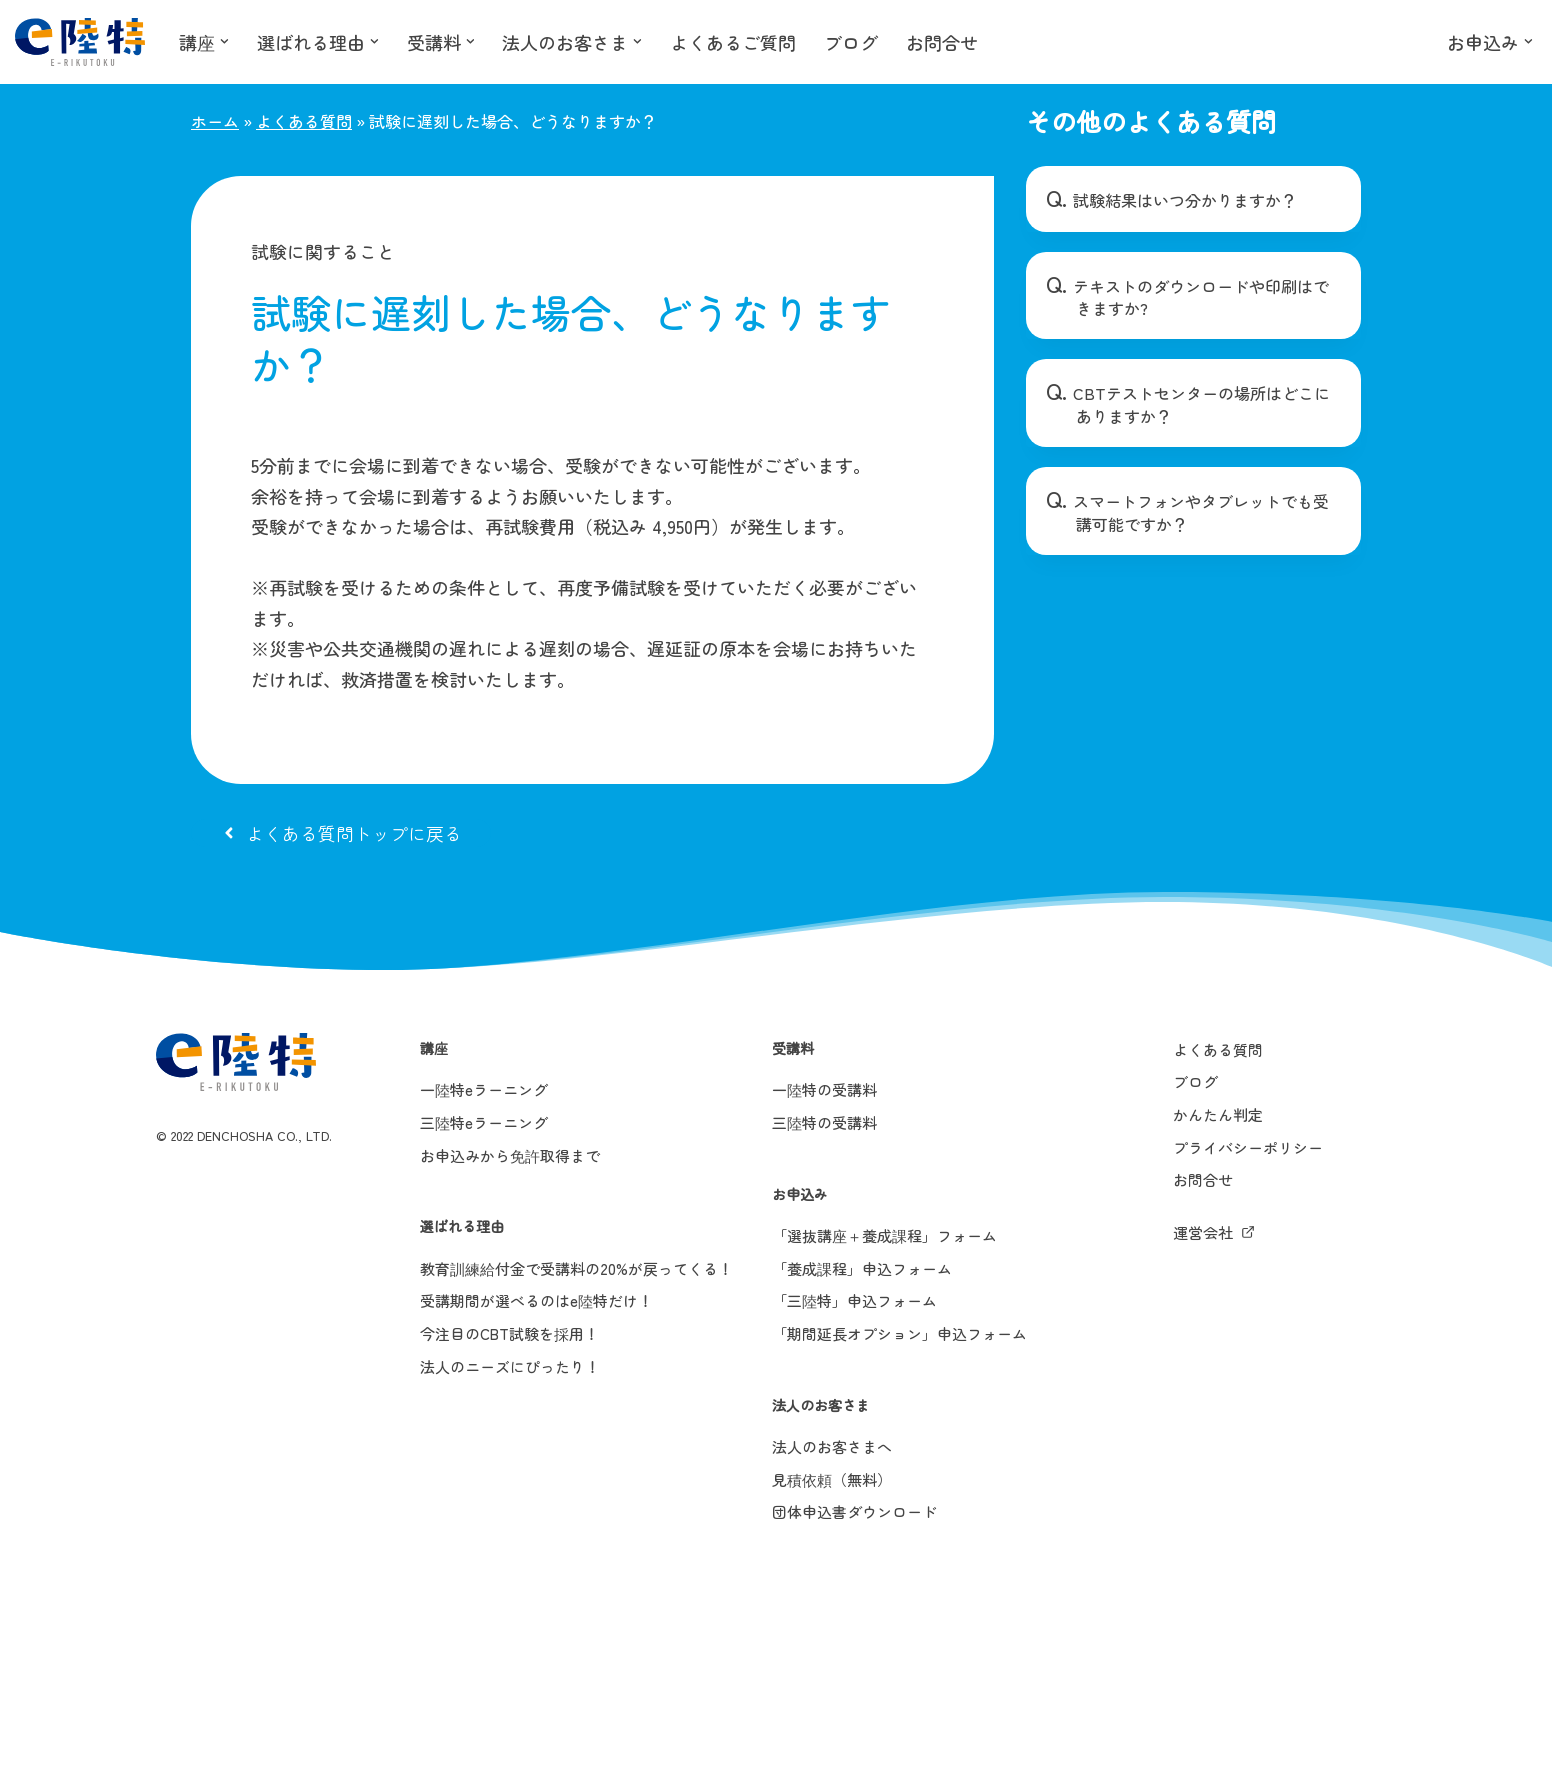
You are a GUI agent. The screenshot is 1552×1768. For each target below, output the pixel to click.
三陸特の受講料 (824, 1122)
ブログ (852, 42)
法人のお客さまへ (832, 1446)
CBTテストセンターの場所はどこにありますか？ (1201, 404)
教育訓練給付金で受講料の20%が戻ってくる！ (576, 1268)
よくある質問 (304, 121)
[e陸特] (80, 42)
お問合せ (943, 42)
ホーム (215, 121)
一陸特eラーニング (484, 1089)
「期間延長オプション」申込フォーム (899, 1333)
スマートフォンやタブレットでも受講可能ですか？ (1201, 512)
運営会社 (1203, 1232)
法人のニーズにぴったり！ (510, 1366)
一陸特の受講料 (824, 1089)
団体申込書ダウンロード (854, 1511)
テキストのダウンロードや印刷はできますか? (1201, 297)
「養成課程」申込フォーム (862, 1268)
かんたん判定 (1218, 1114)
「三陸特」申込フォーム (854, 1300)
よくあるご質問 (734, 42)
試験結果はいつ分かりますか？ (1185, 200)
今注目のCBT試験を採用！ (509, 1333)
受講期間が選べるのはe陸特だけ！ (536, 1300)
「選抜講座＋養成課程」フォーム (884, 1235)
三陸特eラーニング (484, 1122)
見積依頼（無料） (832, 1479)
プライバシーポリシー (1248, 1147)
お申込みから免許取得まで (510, 1155)
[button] (224, 41)
